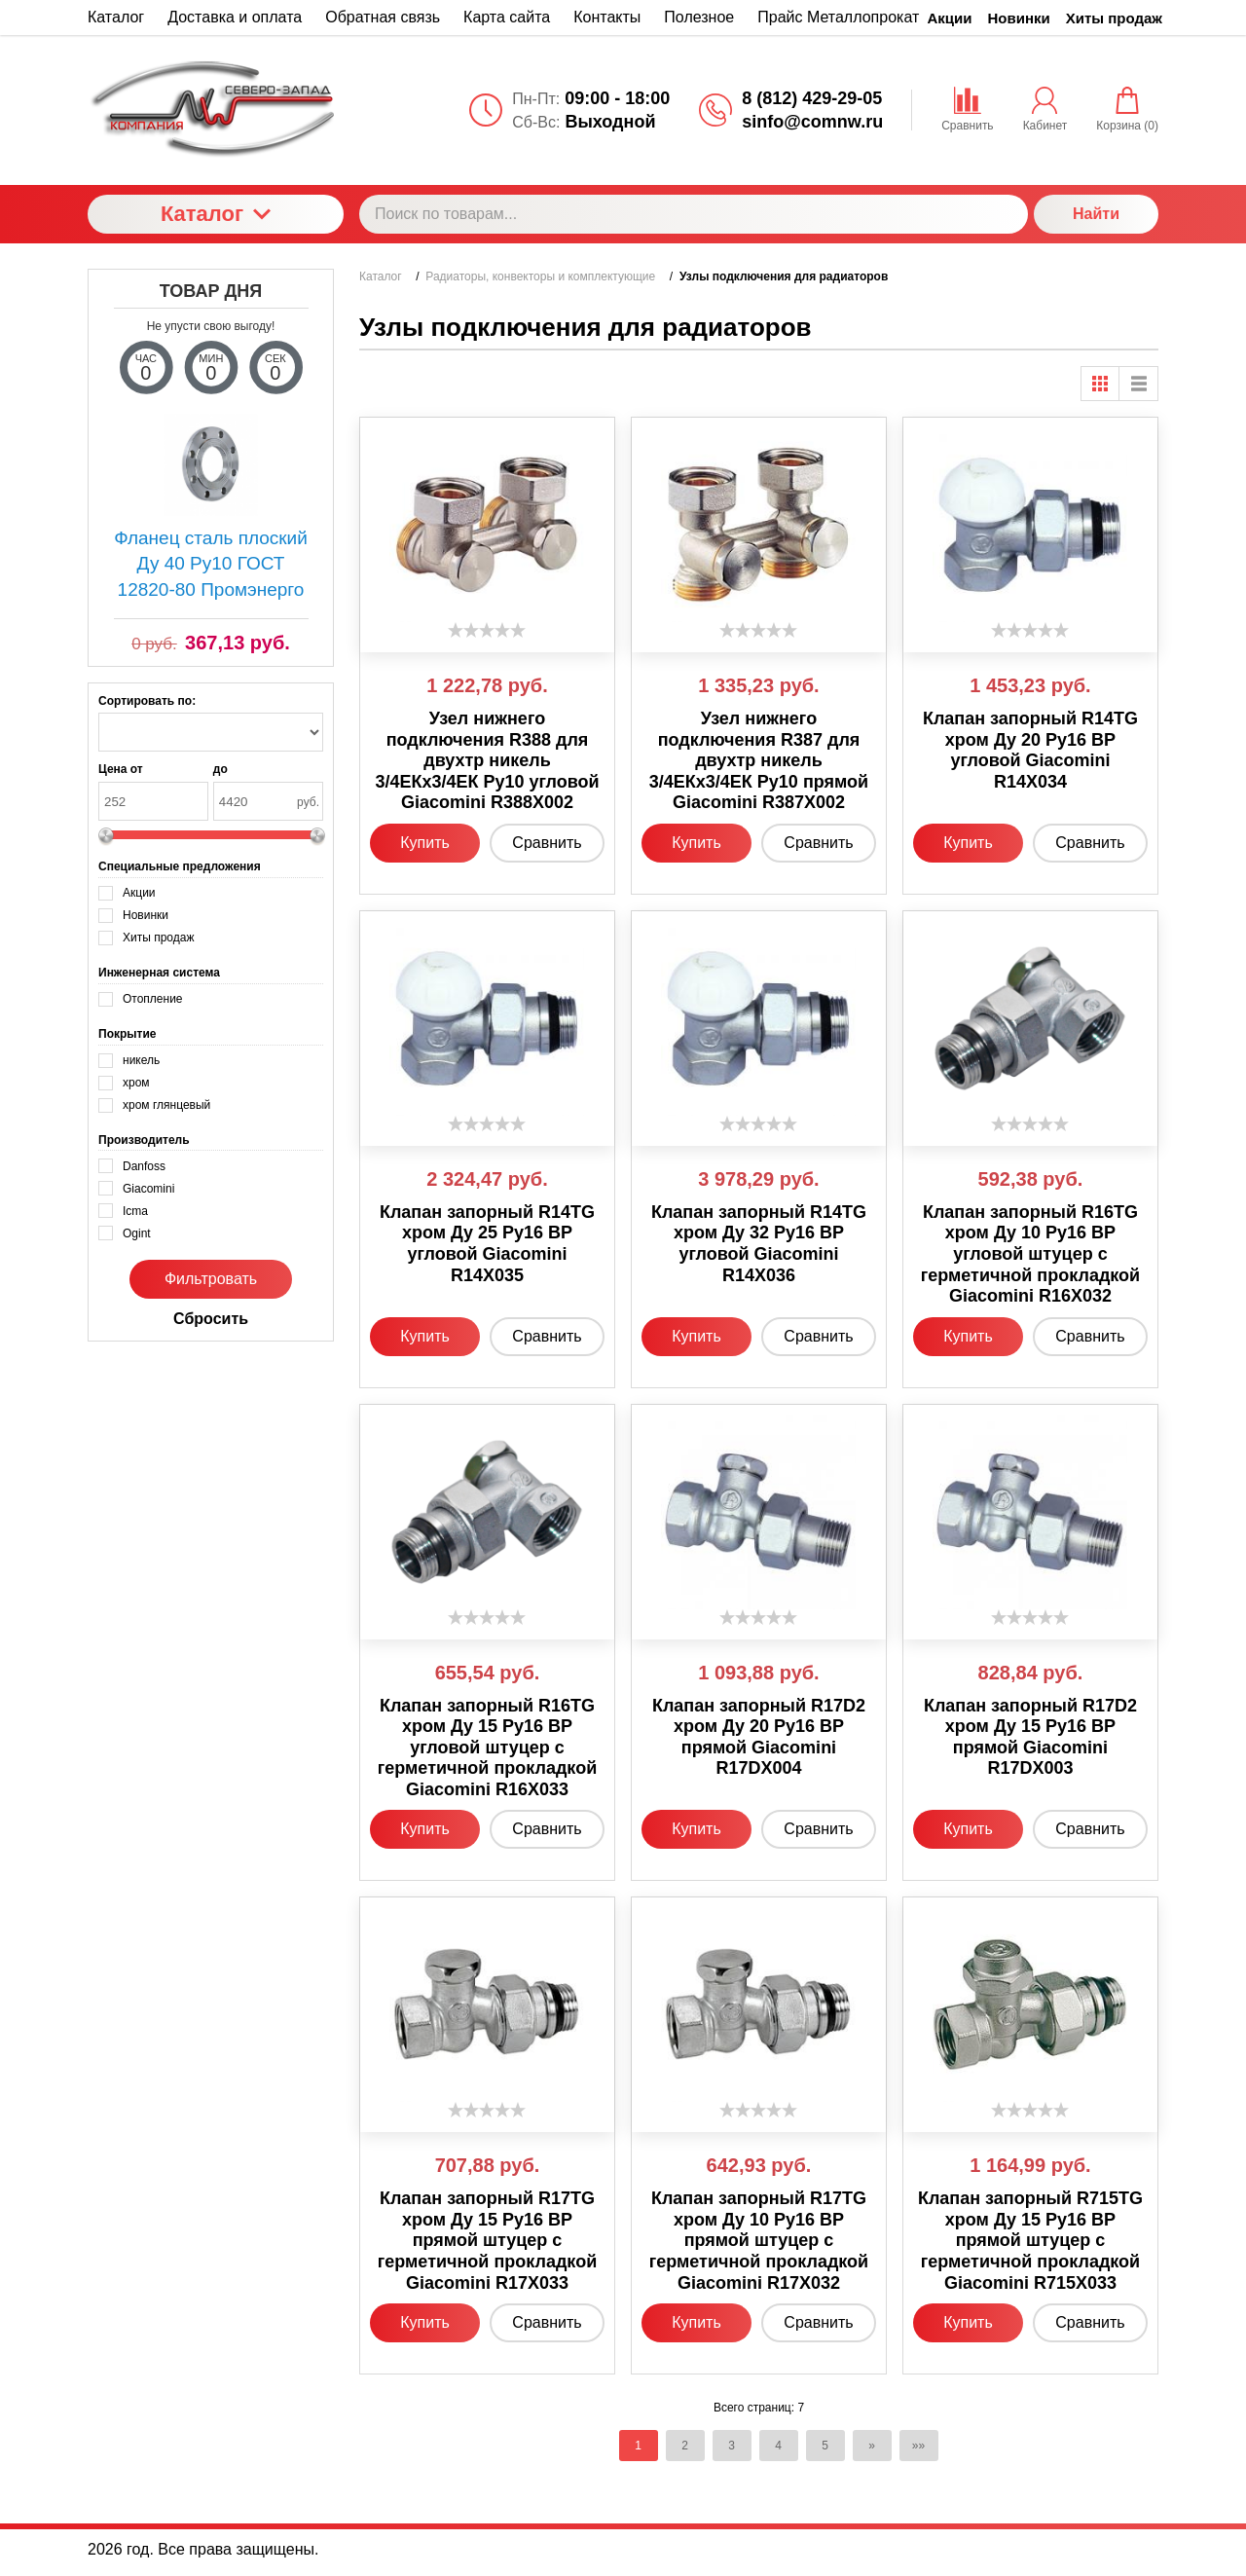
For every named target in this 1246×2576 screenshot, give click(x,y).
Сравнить (546, 842)
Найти (1096, 213)
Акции (950, 18)
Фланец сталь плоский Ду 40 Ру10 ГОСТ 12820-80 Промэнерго (211, 564)
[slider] (487, 630)
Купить (425, 842)
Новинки (1019, 18)
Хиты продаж (1114, 18)
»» (918, 2445)
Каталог (216, 214)
